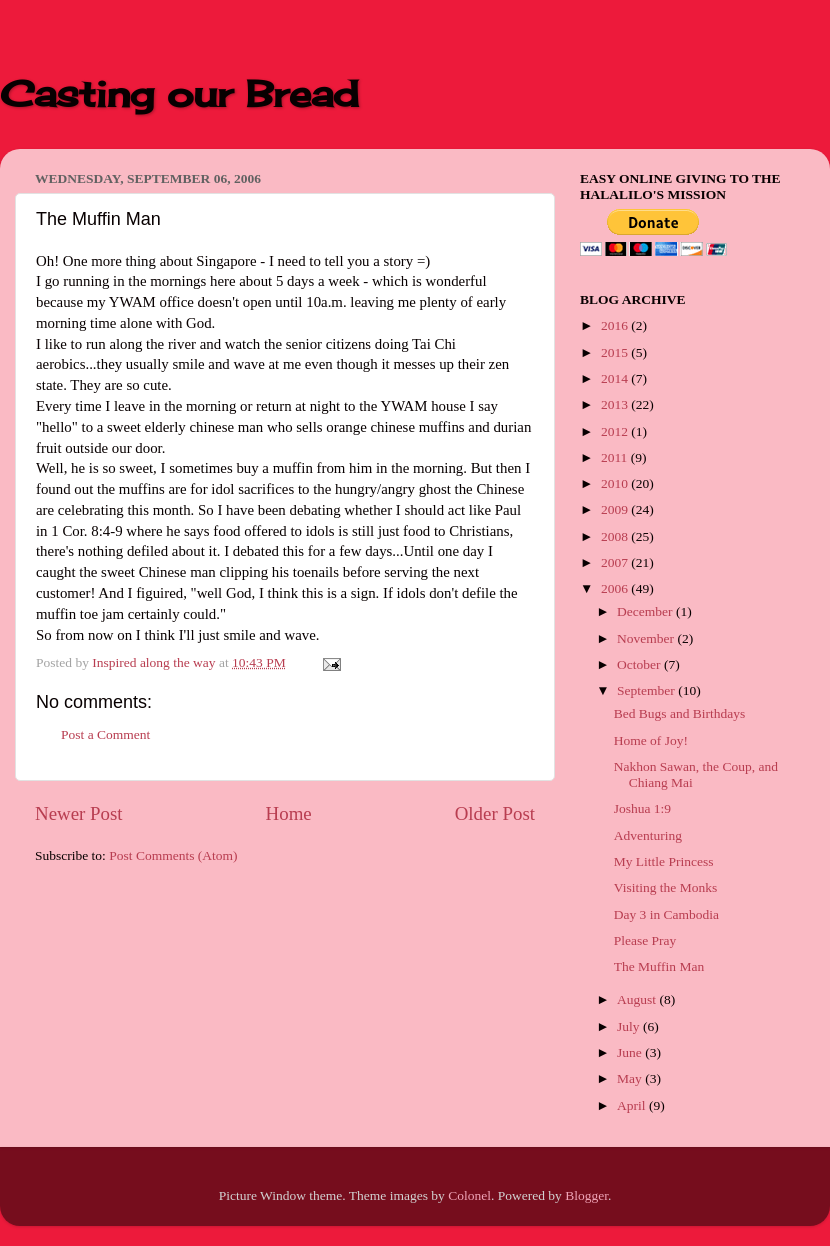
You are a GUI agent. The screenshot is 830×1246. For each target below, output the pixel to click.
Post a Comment (105, 734)
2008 (616, 536)
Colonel (469, 1195)
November (647, 638)
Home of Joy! (651, 740)
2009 (616, 509)
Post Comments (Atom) (173, 855)
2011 (616, 457)
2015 (616, 352)
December (646, 611)
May (631, 1078)
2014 (616, 378)
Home (289, 813)
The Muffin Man (659, 966)
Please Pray (645, 940)
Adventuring (648, 835)
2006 (616, 588)
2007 (616, 562)
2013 (616, 404)
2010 (616, 483)
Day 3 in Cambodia (666, 914)
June (631, 1052)
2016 (616, 325)
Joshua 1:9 (642, 808)
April (633, 1105)
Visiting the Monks (665, 887)
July (630, 1026)
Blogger (586, 1195)
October (640, 664)
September (647, 690)
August (638, 999)
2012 (616, 431)
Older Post (495, 813)
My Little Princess (664, 861)
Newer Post (79, 813)
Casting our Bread (179, 94)
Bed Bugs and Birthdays (680, 713)
